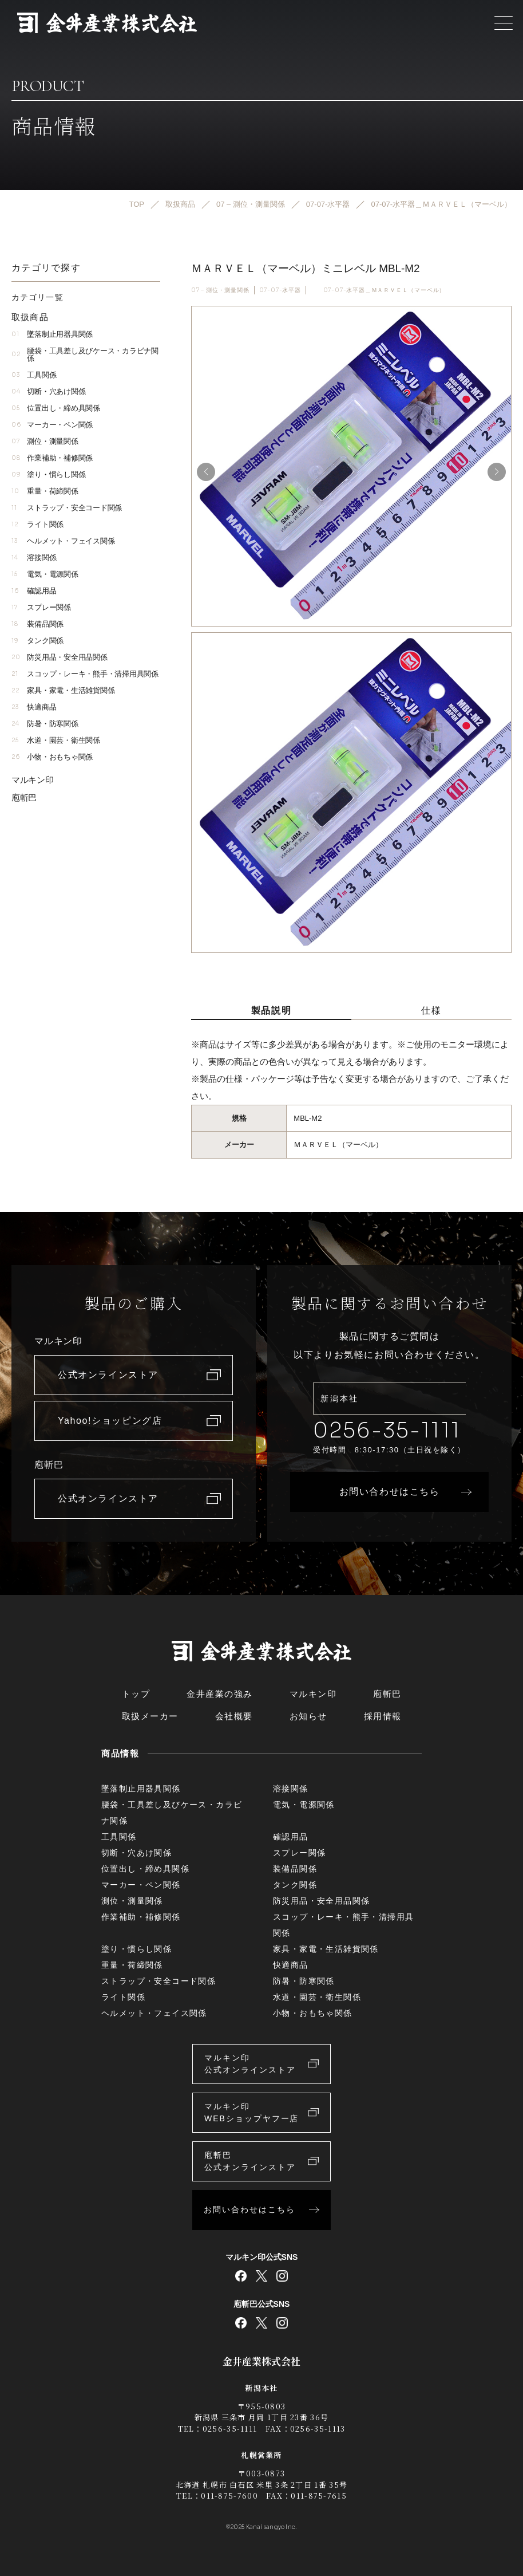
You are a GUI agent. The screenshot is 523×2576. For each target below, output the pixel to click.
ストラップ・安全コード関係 (66, 507)
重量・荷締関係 (44, 491)
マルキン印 (32, 780)
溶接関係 (33, 557)
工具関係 (33, 375)
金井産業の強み (220, 1694)
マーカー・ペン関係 (52, 424)
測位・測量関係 (44, 441)
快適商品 (33, 707)
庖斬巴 (24, 797)
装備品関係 (37, 624)
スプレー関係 (41, 607)
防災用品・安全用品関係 (59, 657)
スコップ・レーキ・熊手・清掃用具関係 (85, 673)
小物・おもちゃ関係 (52, 757)
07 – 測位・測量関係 (220, 290)
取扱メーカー (150, 1716)
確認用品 (33, 590)
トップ (136, 1694)
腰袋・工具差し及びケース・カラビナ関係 (85, 354)
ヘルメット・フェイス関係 (62, 541)
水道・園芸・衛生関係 (55, 740)
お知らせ (308, 1716)
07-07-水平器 (280, 290)
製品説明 (271, 1010)
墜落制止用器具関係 (52, 334)
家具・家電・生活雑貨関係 (62, 690)
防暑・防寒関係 (44, 723)
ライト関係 (37, 524)
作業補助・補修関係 (52, 458)
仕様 (431, 1010)
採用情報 (383, 1716)
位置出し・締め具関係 (55, 408)
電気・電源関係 (44, 574)
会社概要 (234, 1716)
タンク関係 (37, 640)
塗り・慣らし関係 (48, 474)
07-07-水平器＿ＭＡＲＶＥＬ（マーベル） (384, 290)
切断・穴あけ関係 (48, 391)
